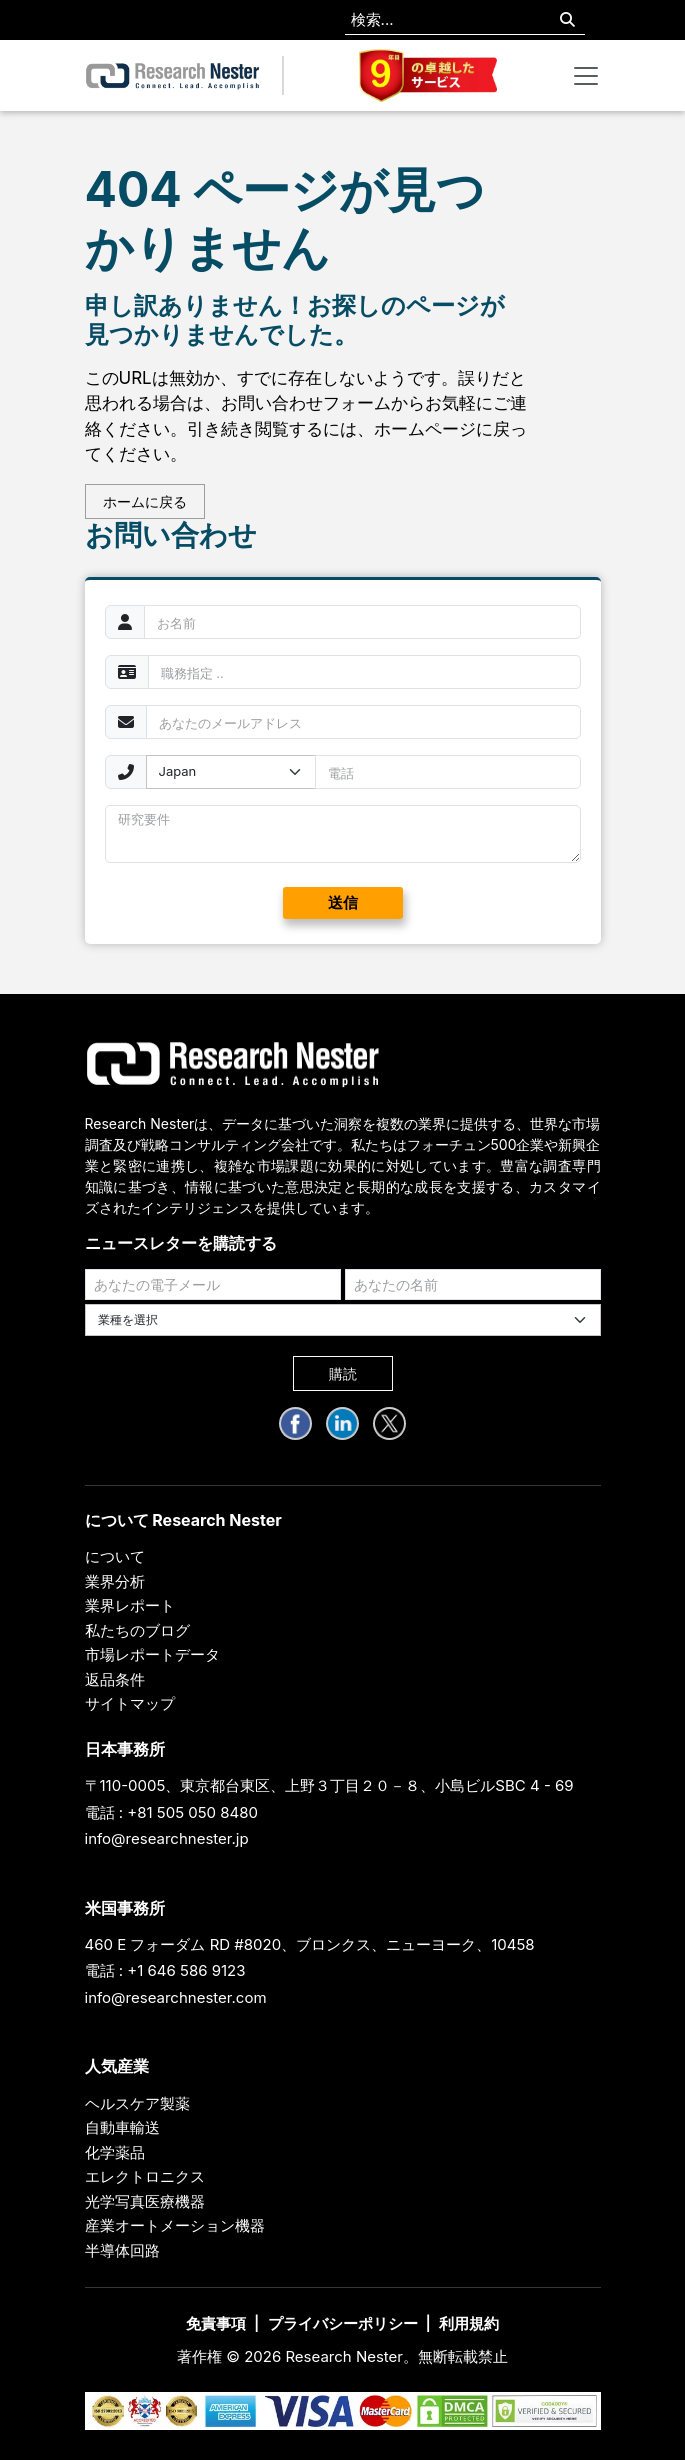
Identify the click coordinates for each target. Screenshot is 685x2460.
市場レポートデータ (152, 1654)
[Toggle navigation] (586, 76)
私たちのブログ (137, 1630)
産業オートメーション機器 (175, 2225)
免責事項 (216, 2323)
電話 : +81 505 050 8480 (172, 1812)
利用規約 (469, 2323)
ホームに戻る (145, 501)
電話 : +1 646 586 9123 (165, 1970)
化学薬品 (115, 2152)
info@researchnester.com (176, 1997)
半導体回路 (122, 2250)
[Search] (567, 20)
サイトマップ (130, 1703)
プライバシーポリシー (343, 2323)
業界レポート (130, 1605)
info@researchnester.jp (167, 1838)
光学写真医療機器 (145, 2201)
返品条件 (115, 1679)
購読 (343, 1373)
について (115, 1556)
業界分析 (115, 1581)
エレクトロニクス (145, 2176)
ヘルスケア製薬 (137, 2103)
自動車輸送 (122, 2127)
